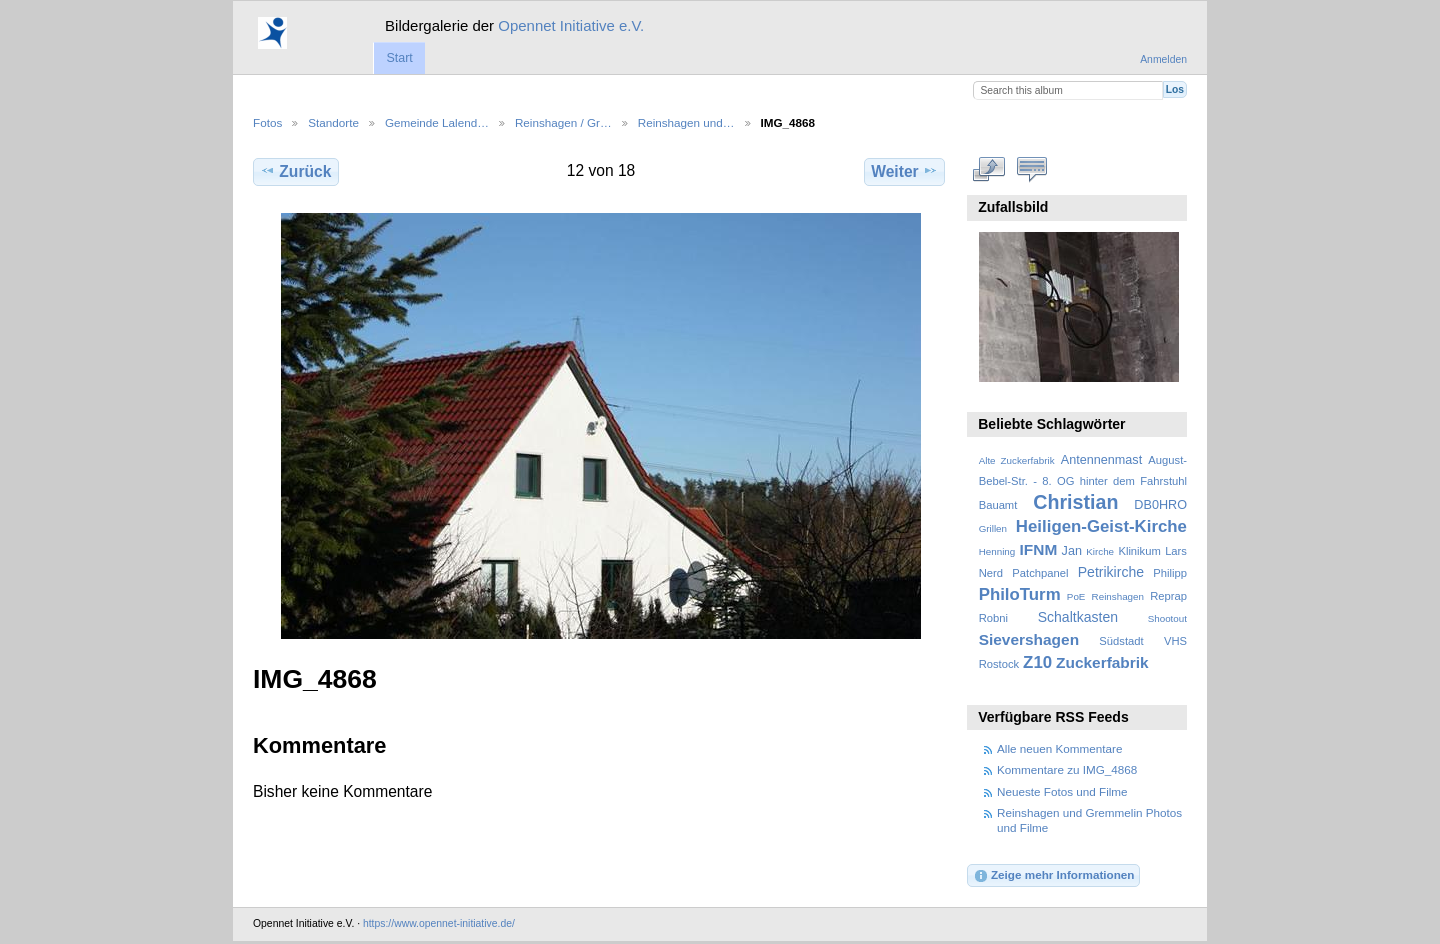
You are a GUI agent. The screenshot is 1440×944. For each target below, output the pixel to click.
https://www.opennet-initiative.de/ (439, 923)
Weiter (904, 171)
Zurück (295, 171)
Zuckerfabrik (1102, 662)
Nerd (991, 573)
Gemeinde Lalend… (437, 122)
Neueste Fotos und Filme (1062, 791)
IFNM (1039, 549)
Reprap (1168, 596)
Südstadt (1121, 641)
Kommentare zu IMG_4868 (1067, 769)
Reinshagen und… (686, 122)
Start (399, 58)
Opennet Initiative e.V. (571, 25)
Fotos (267, 122)
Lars (1176, 551)
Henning (997, 551)
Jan (1072, 551)
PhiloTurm (1020, 594)
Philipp (1170, 573)
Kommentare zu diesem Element (1032, 169)
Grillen (993, 528)
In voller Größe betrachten (989, 169)
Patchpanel (1040, 573)
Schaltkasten (1078, 617)
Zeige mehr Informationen (1054, 876)
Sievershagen (1029, 639)
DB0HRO (1160, 505)
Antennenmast (1101, 460)
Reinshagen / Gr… (563, 122)
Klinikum (1139, 551)
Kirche (1100, 551)
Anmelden (1163, 59)
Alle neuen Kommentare (1059, 748)
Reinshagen (1118, 596)
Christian (1075, 502)
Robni (993, 618)
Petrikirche (1111, 572)
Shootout (1167, 618)
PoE (1076, 596)
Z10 (1037, 662)
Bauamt (998, 505)
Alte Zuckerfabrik (1017, 460)
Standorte (333, 122)
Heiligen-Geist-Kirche (1101, 526)
